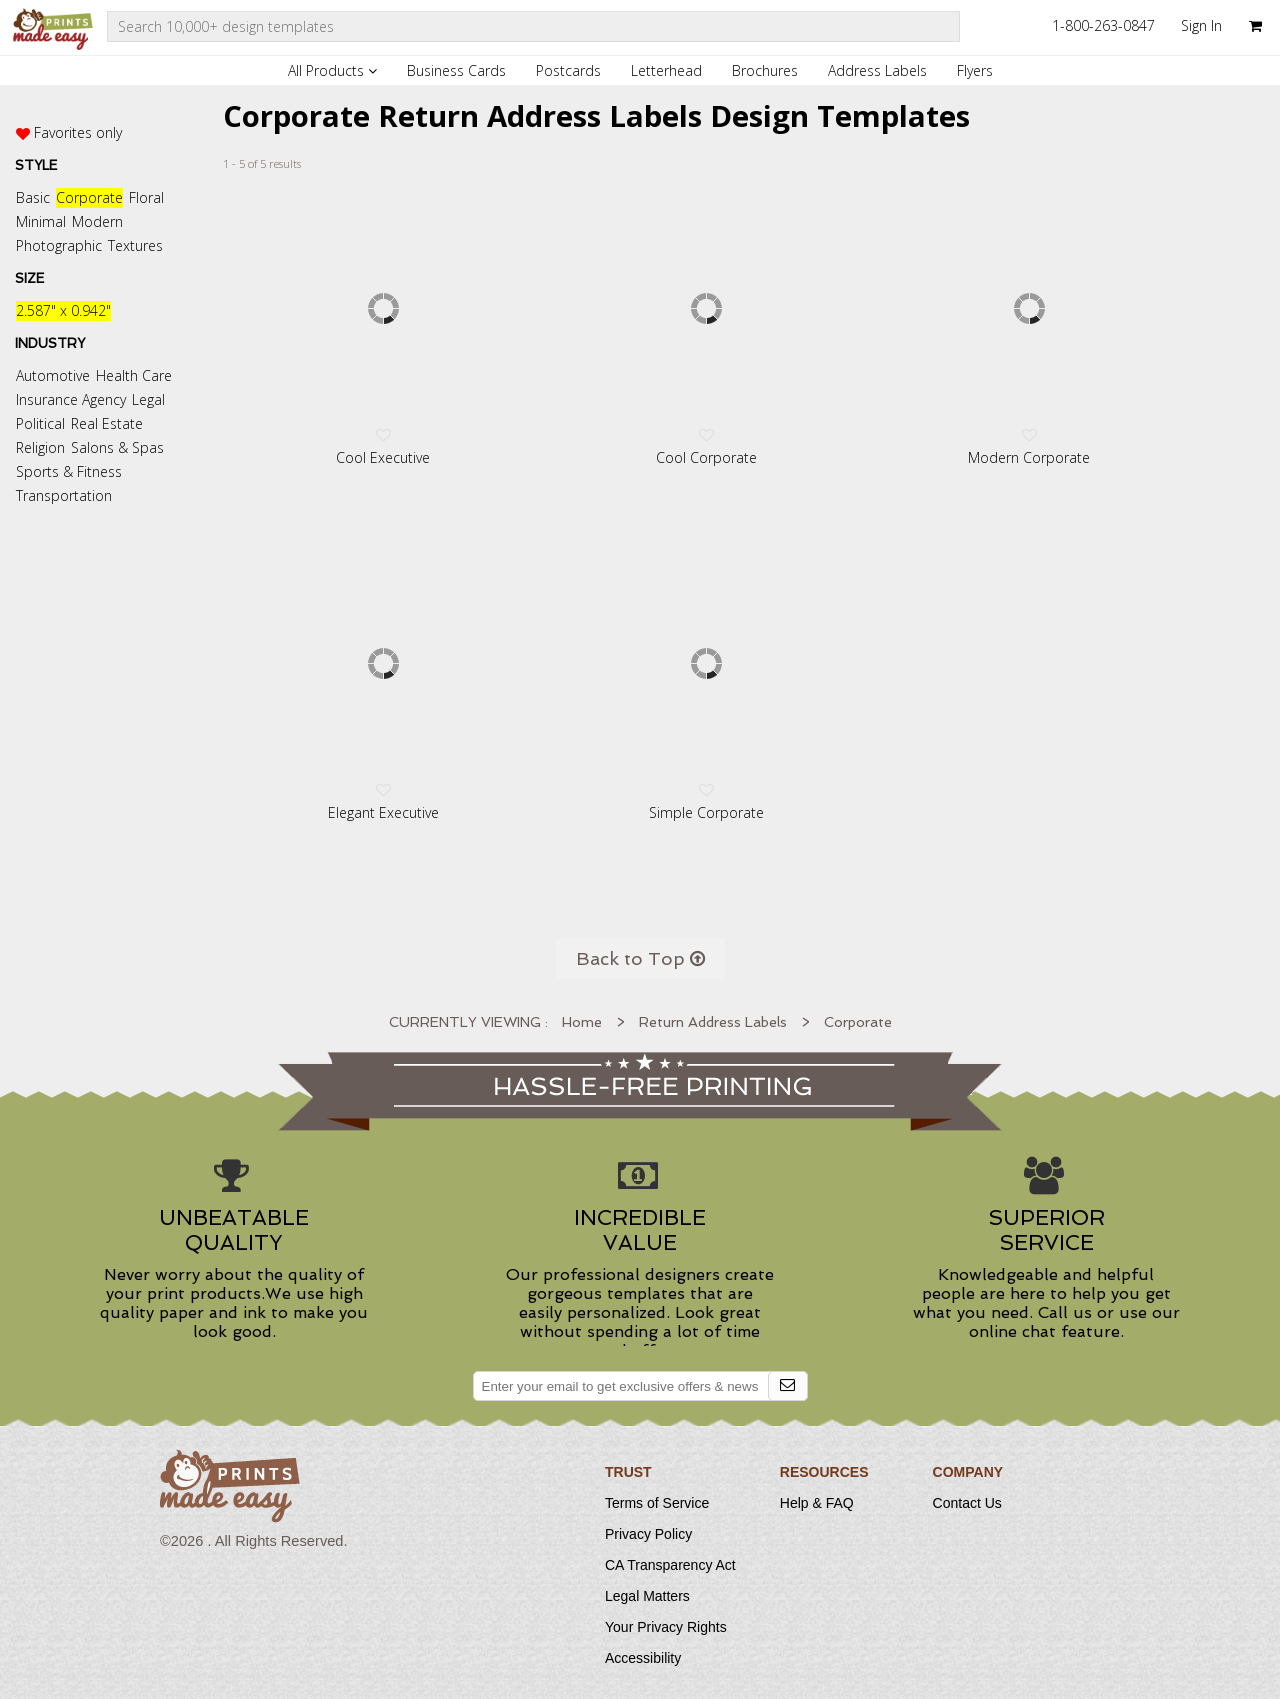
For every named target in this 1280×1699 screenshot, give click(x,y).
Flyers (975, 70)
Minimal (41, 221)
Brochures (765, 70)
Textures (135, 245)
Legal (148, 399)
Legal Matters (647, 1596)
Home (582, 1022)
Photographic (59, 245)
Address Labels (877, 70)
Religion (40, 447)
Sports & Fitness (69, 471)
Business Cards (456, 70)
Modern (97, 221)
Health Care (134, 375)
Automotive (53, 375)
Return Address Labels (713, 1022)
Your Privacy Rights (666, 1627)
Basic (33, 197)
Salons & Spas (117, 447)
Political (40, 423)
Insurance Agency (71, 399)
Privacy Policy (648, 1534)
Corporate (89, 197)
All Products (332, 70)
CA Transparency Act (670, 1565)
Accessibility (643, 1658)
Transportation (64, 495)
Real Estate (107, 423)
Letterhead (666, 70)
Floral (146, 197)
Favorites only (78, 132)
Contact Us (967, 1503)
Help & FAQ (817, 1503)
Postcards (568, 70)
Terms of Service (657, 1503)
